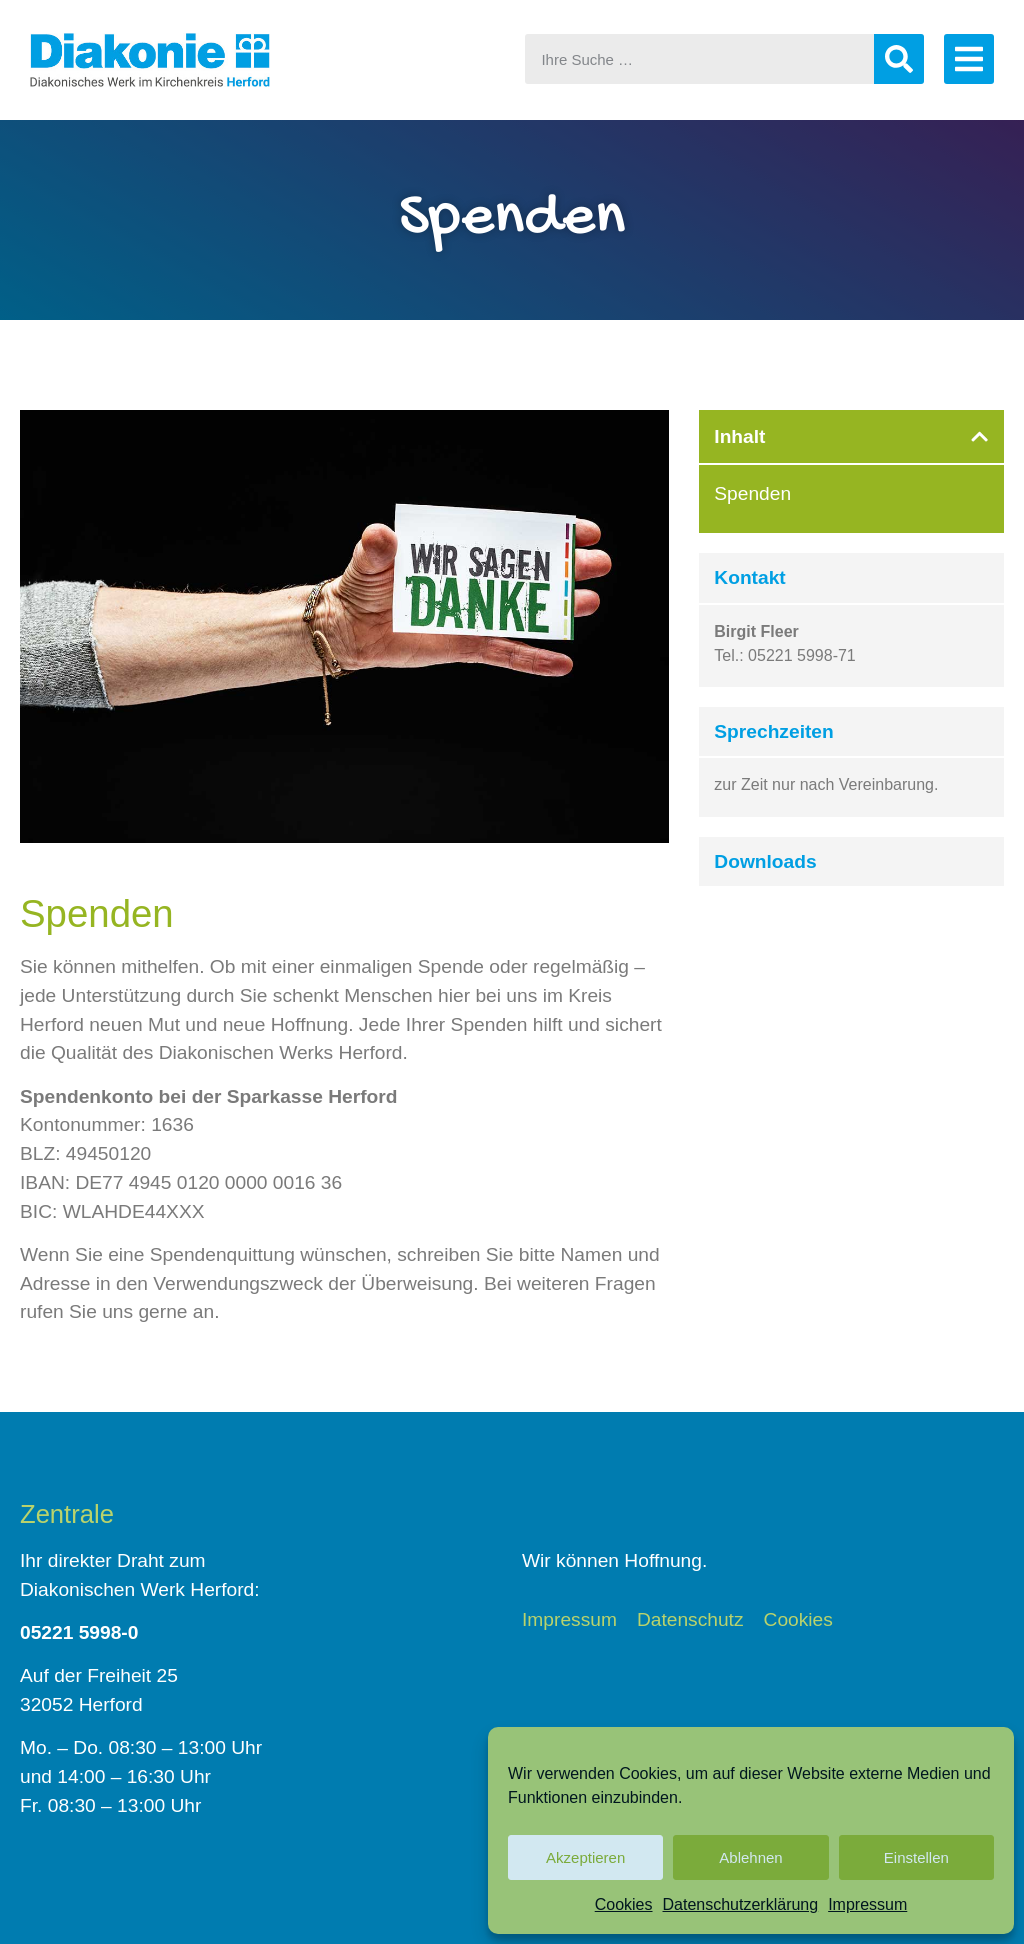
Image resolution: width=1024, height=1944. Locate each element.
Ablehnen (750, 1857)
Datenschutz (690, 1620)
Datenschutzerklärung (741, 1904)
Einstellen (916, 1857)
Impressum (867, 1904)
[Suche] (899, 59)
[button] (979, 436)
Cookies (624, 1904)
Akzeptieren (585, 1857)
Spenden (752, 493)
